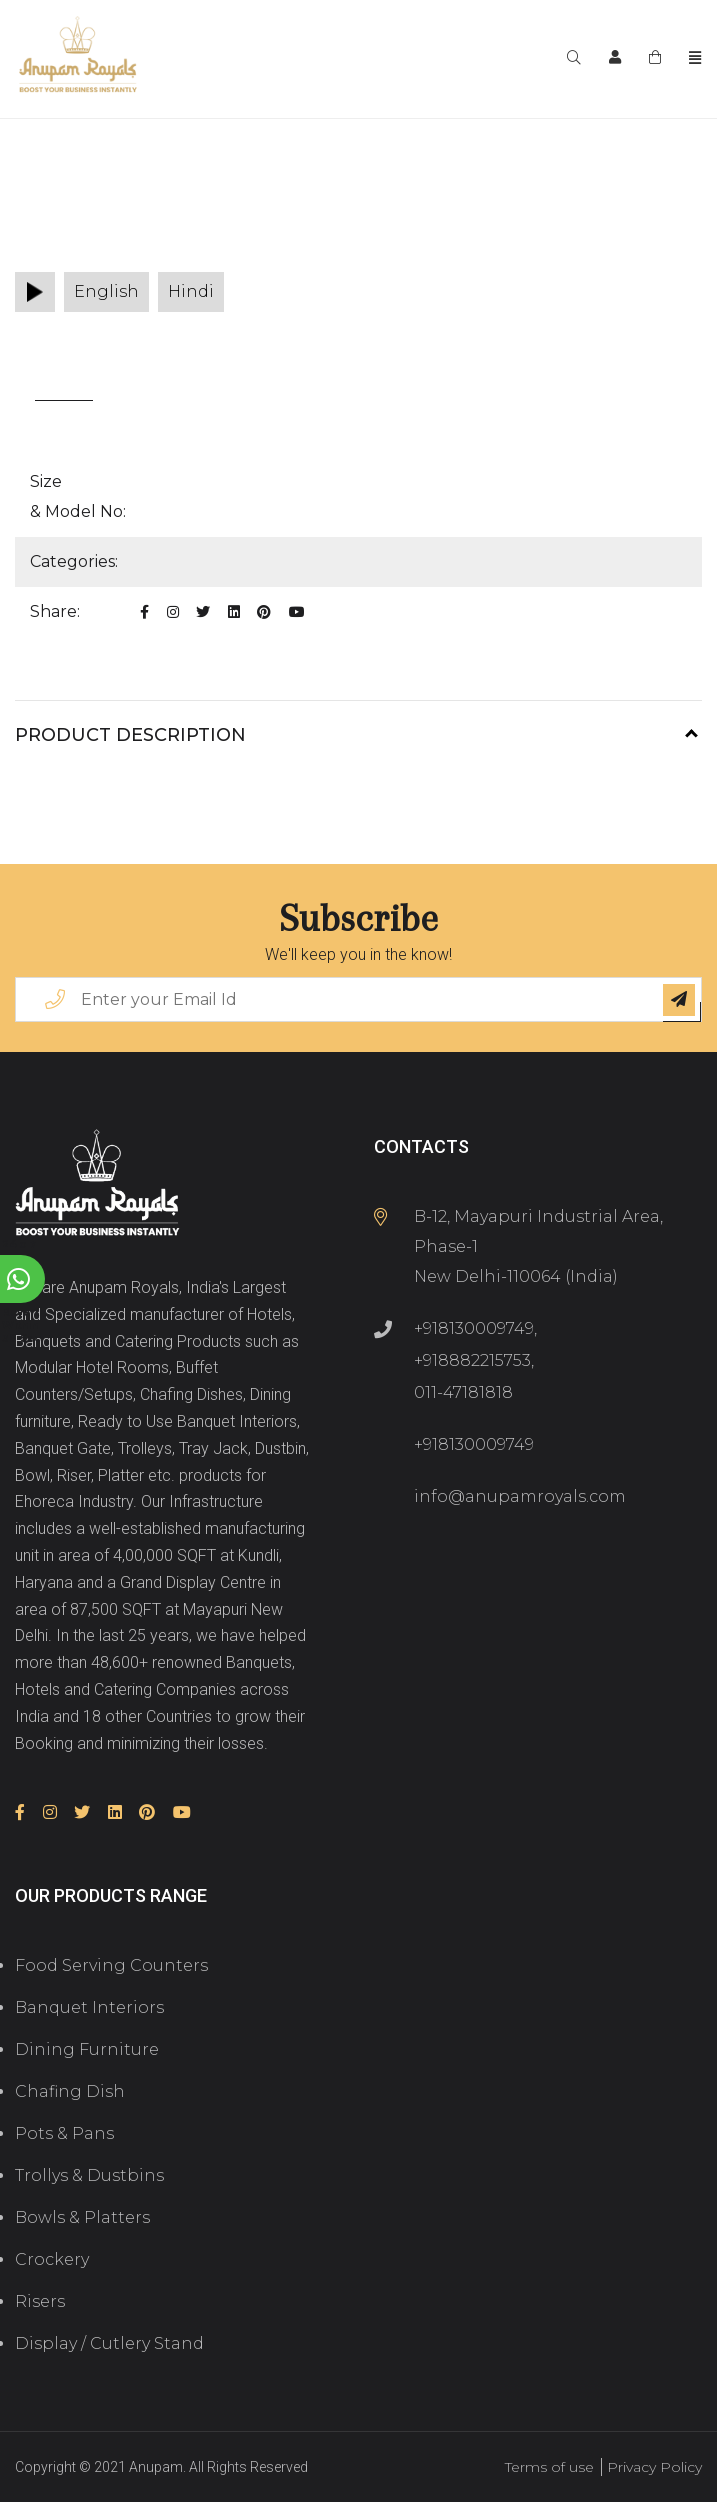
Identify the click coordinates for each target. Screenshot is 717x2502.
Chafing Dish (70, 2091)
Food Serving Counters (111, 1965)
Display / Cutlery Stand (109, 2343)
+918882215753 (472, 1360)
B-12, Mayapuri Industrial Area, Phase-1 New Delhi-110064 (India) (538, 1246)
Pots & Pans (64, 2133)
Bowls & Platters (82, 2217)
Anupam (156, 2467)
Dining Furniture (87, 2049)
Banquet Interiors (89, 2007)
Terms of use (549, 2467)
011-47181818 (463, 1392)
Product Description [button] (130, 735)
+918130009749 (474, 1328)
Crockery (52, 2259)
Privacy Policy (654, 2467)
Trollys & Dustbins (89, 2175)
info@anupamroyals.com (520, 1496)
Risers (40, 2301)
